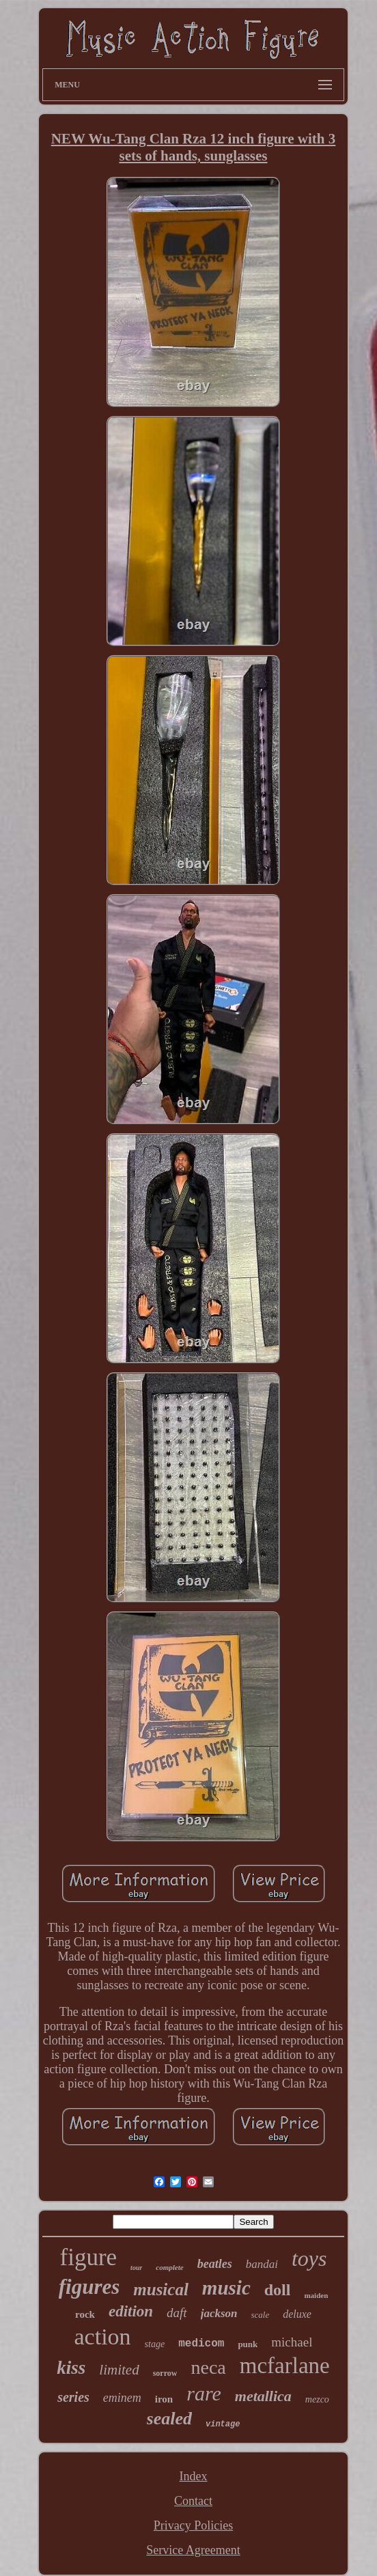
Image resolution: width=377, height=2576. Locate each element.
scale (260, 2315)
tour (136, 2267)
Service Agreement (193, 2550)
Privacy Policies (193, 2525)
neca (208, 2367)
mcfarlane (285, 2365)
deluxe (297, 2314)
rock (85, 2314)
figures (89, 2287)
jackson (219, 2313)
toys (309, 2258)
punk (247, 2344)
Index (194, 2476)
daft (177, 2312)
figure (88, 2257)
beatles (214, 2264)
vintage (223, 2424)
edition (131, 2311)
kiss (71, 2367)
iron (164, 2399)
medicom (201, 2344)
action (102, 2336)
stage (155, 2344)
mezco (317, 2399)
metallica (263, 2396)
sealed (169, 2418)
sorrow (165, 2373)
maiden (316, 2295)
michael (291, 2342)
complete (169, 2267)
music (226, 2288)
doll (277, 2290)
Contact (193, 2501)
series (73, 2397)
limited (119, 2370)
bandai (262, 2264)
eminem (122, 2398)
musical (160, 2289)
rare (203, 2393)
